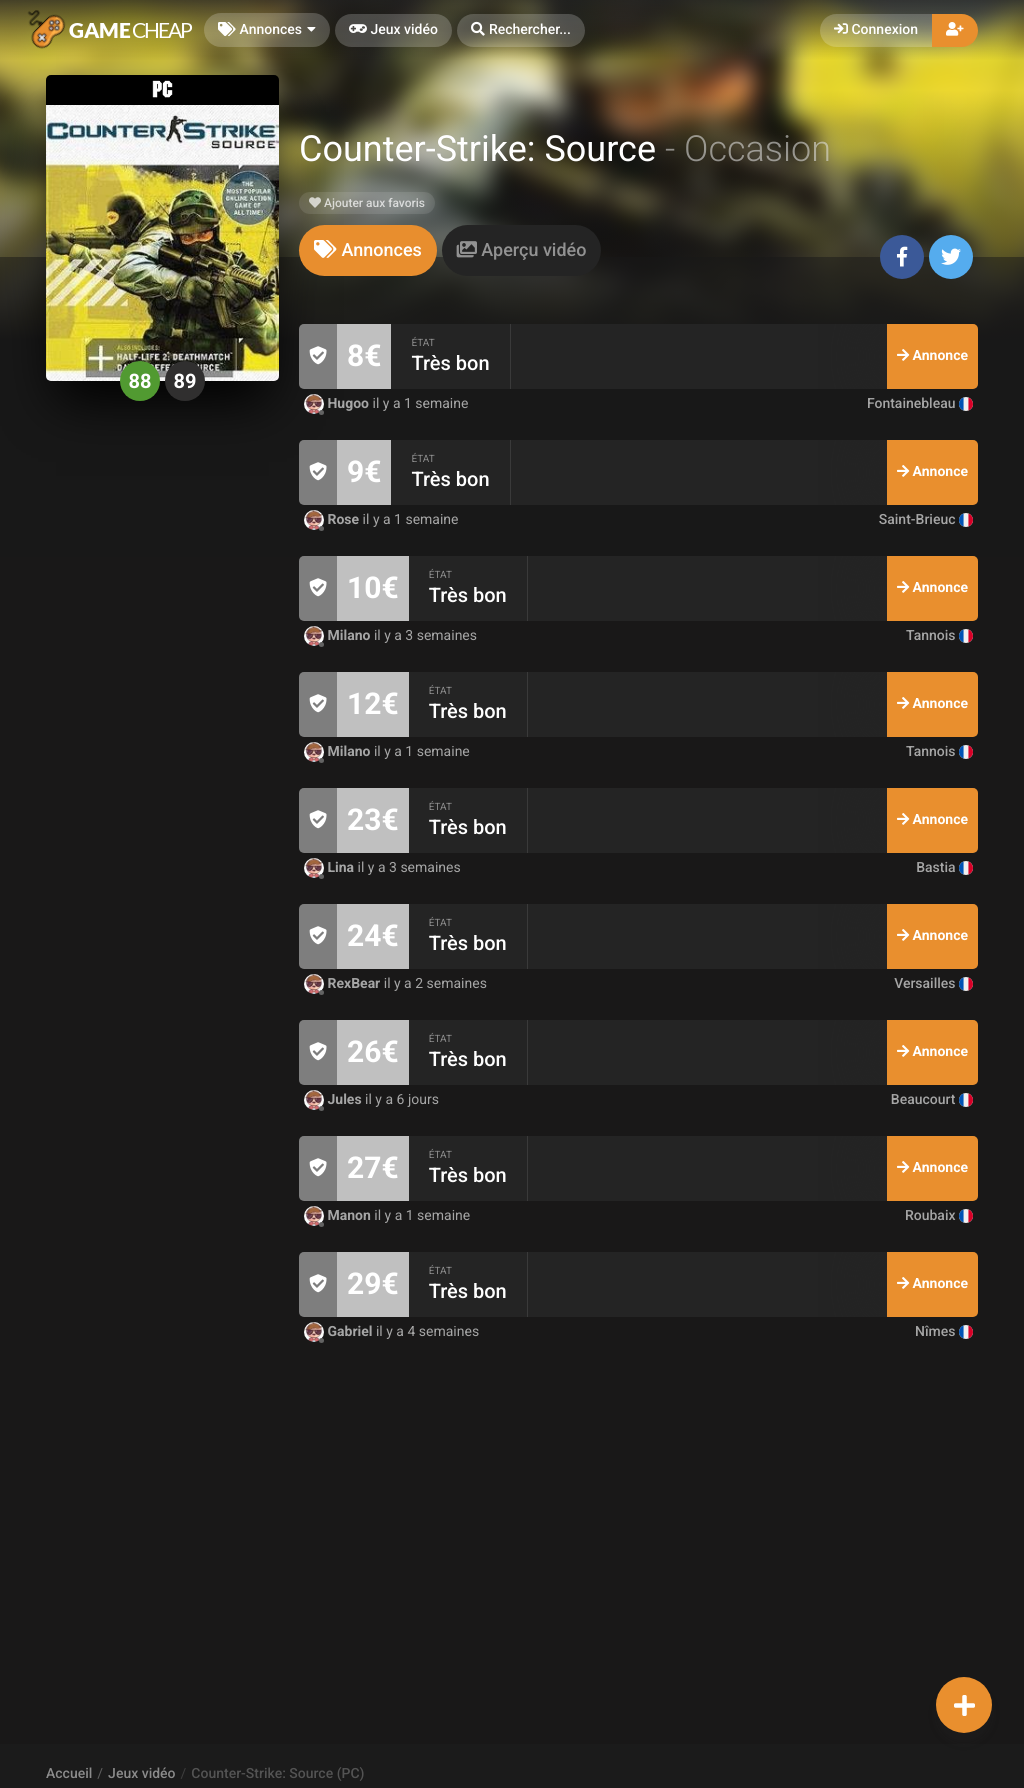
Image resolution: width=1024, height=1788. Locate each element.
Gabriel (340, 1332)
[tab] (368, 250)
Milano (339, 636)
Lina (331, 868)
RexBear (344, 984)
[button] (521, 30)
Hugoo (338, 404)
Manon (339, 1216)
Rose (333, 520)
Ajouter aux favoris (367, 203)
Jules (334, 1100)
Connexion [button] (876, 30)
